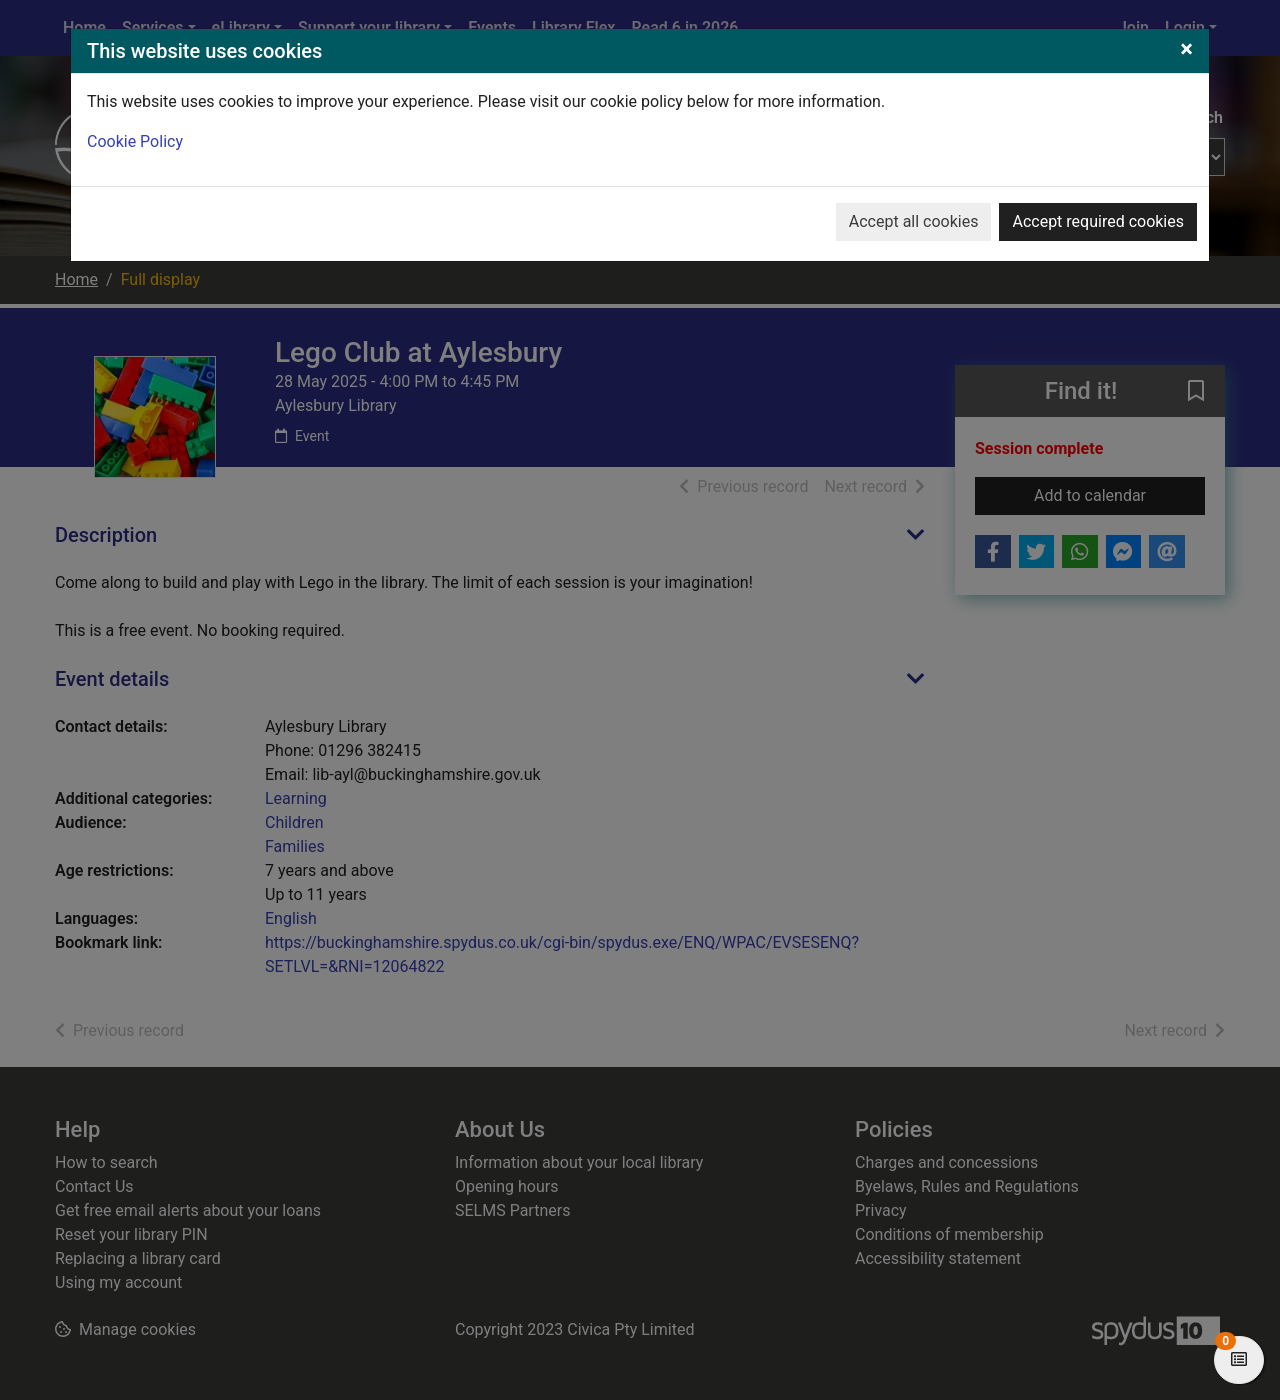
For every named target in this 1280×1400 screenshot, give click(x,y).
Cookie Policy (135, 141)
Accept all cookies (914, 221)
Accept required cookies (1098, 221)
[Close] (1186, 49)
